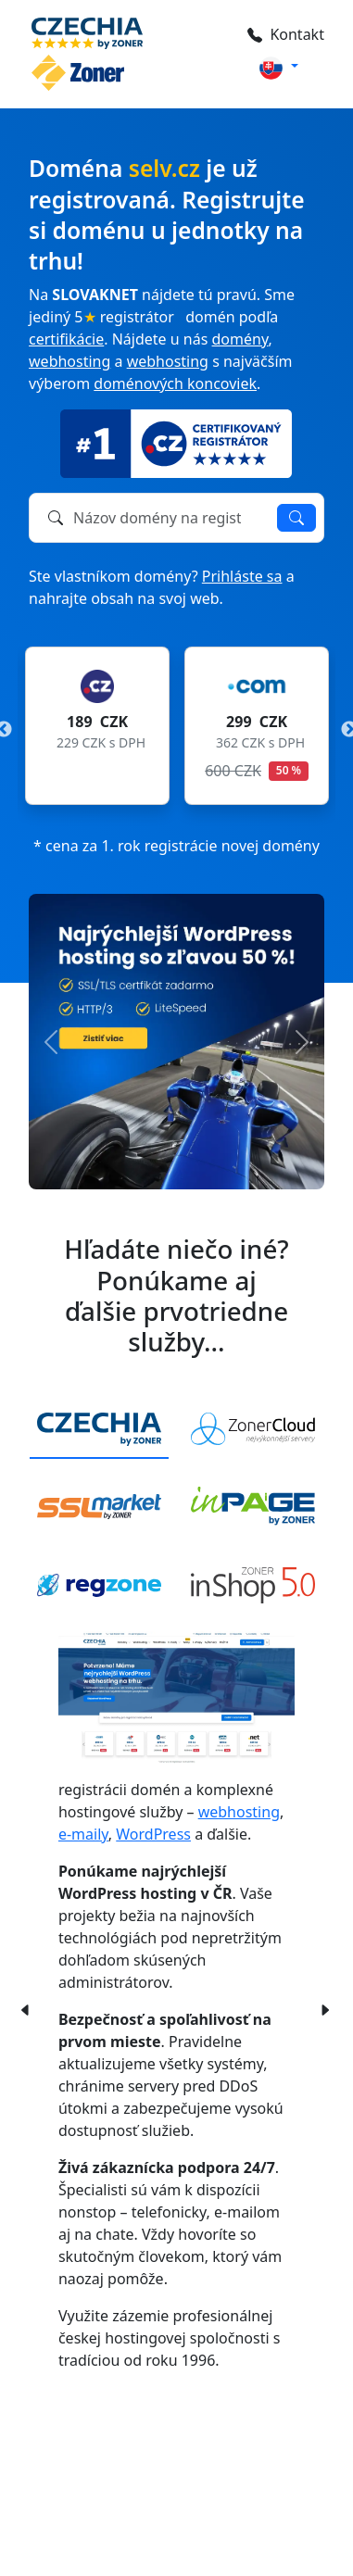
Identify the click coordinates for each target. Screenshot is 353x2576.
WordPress (153, 1834)
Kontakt (285, 34)
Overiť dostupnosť (296, 518)
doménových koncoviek (175, 383)
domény (240, 339)
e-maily (83, 1834)
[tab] (99, 1429)
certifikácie (66, 339)
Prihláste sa (242, 576)
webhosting (69, 361)
